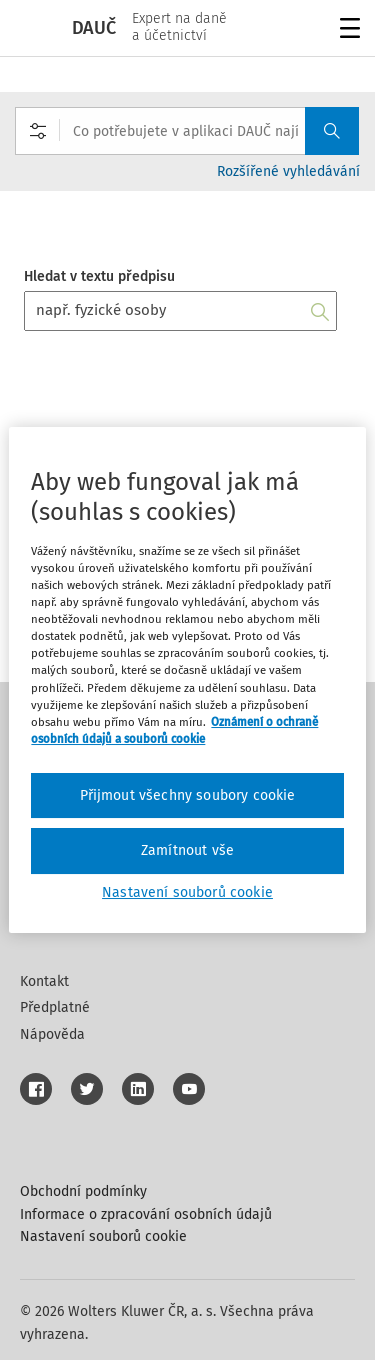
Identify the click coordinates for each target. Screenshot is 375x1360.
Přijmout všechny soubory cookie (188, 795)
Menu (346, 30)
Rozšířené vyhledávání (288, 171)
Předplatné (55, 1007)
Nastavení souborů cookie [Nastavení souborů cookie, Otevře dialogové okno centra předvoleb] (187, 892)
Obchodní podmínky (83, 1191)
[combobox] (187, 131)
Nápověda (52, 1034)
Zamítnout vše (187, 850)
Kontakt (44, 981)
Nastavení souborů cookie (103, 1236)
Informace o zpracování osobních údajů (146, 1214)
